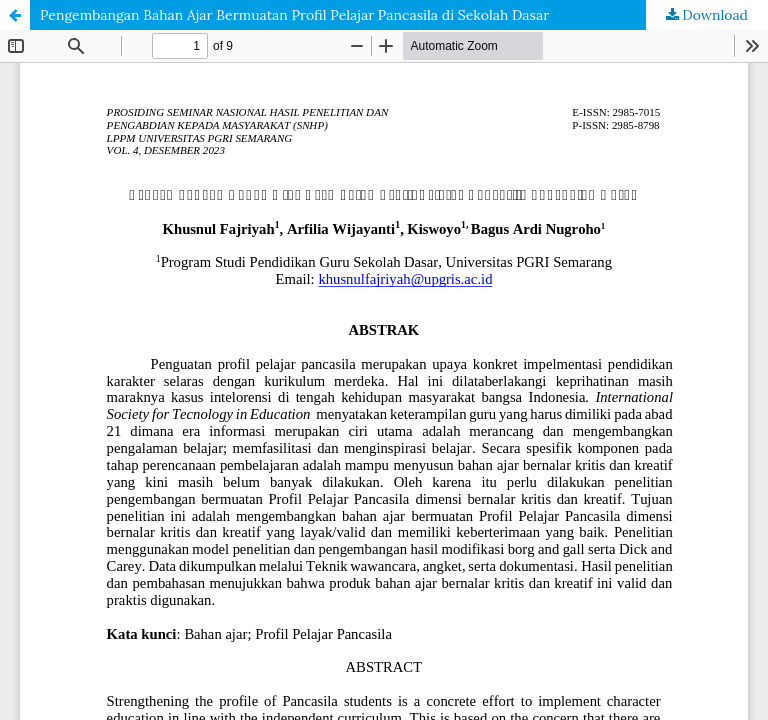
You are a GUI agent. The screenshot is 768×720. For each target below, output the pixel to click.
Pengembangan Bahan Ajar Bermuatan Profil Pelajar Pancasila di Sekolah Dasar (294, 15)
